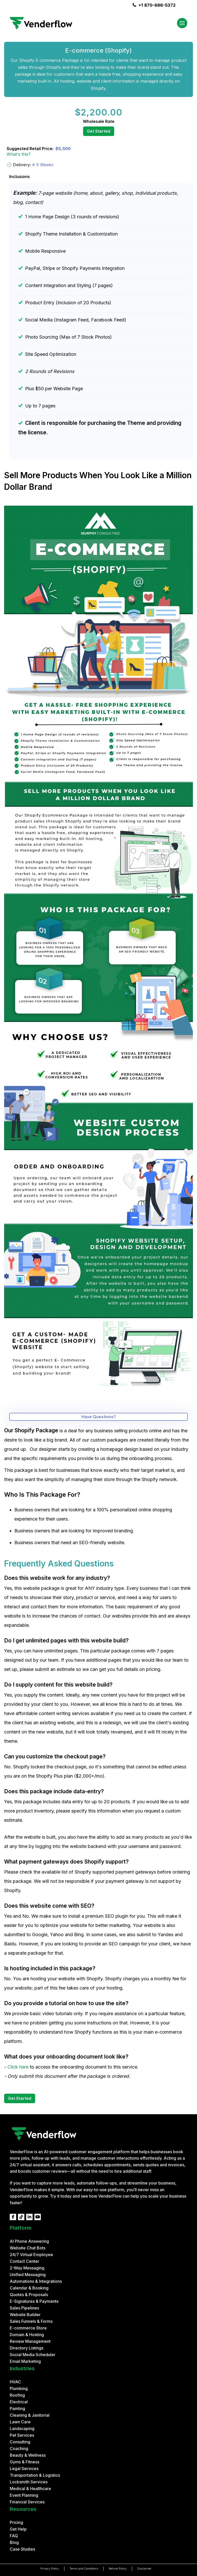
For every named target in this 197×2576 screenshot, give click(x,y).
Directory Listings (26, 2348)
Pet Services (22, 2435)
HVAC (15, 2382)
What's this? (19, 154)
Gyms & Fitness (24, 2462)
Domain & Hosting (27, 2335)
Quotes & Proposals (29, 2295)
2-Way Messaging (27, 2268)
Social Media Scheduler (32, 2355)
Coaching (19, 2448)
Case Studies (22, 2549)
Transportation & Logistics (35, 2475)
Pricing (16, 2522)
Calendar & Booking (29, 2288)
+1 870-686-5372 (157, 5)
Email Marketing (25, 2361)
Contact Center (24, 2261)
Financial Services (27, 2502)
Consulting (20, 2442)
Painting (17, 2408)
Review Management (30, 2341)
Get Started (98, 131)
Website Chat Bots (27, 2248)
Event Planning (24, 2495)
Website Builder (25, 2315)
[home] (41, 23)
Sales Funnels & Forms (31, 2321)
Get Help (18, 2529)
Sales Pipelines (24, 2308)
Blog (14, 2542)
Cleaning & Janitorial (30, 2415)
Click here (17, 2067)
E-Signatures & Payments (34, 2301)
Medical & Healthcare (30, 2488)
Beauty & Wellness (28, 2455)
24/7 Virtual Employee (31, 2254)
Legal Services (24, 2468)
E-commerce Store (28, 2328)
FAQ (14, 2536)
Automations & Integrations (36, 2281)
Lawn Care (20, 2422)
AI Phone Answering (29, 2241)
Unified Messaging (28, 2275)
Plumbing (19, 2388)
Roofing (17, 2395)
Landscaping (22, 2428)
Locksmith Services (28, 2482)
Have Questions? (98, 1416)
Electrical (19, 2402)
